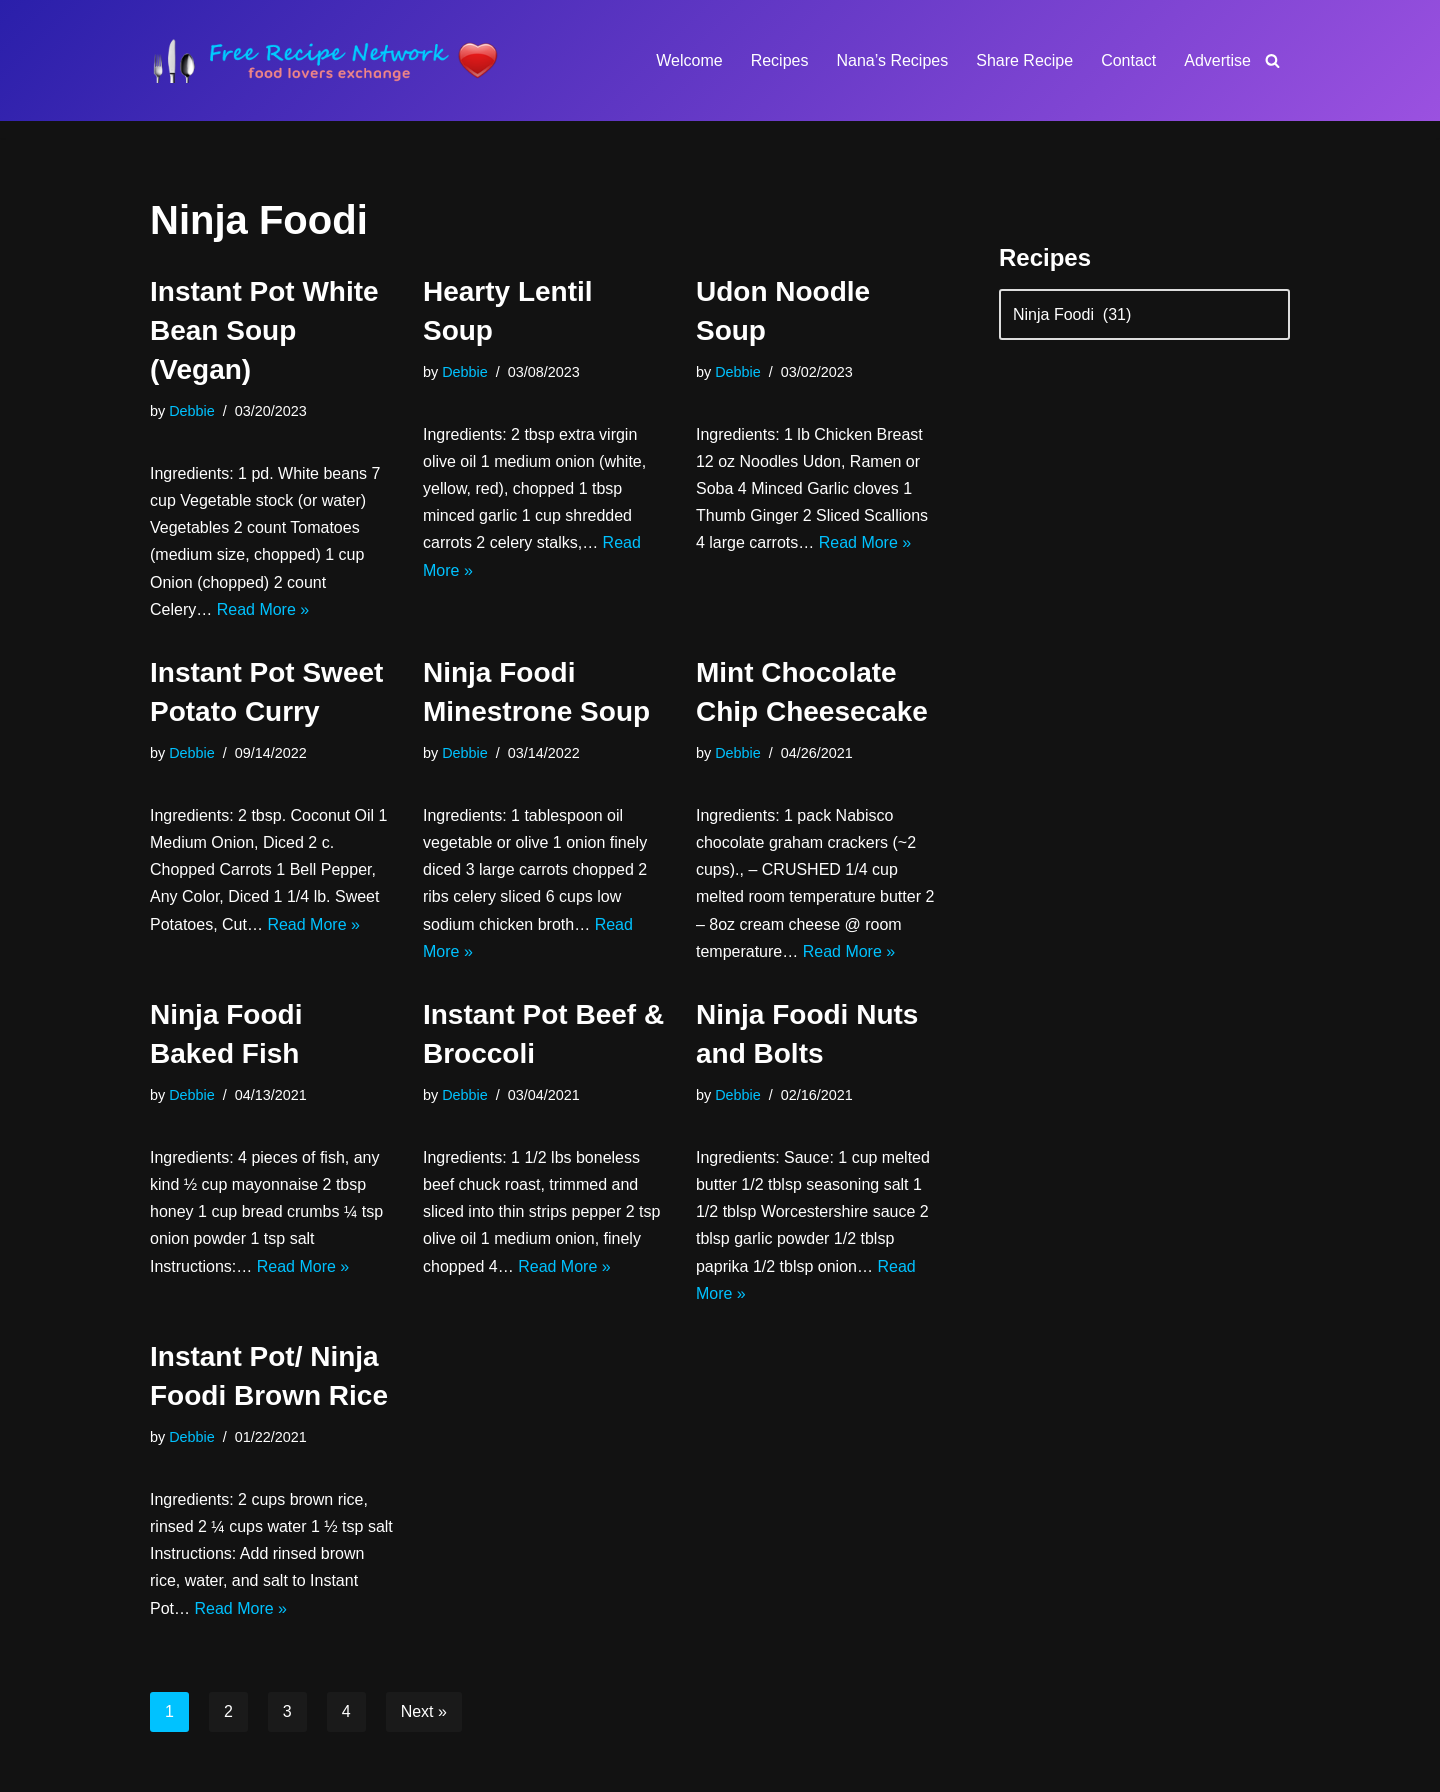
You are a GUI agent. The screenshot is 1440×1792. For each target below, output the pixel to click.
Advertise (1217, 60)
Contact (1128, 60)
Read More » (263, 609)
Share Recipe (1024, 60)
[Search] (1272, 60)
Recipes (780, 60)
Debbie (192, 411)
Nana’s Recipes (892, 60)
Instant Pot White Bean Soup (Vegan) (264, 330)
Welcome (689, 60)
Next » (424, 1711)
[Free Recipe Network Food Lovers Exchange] (325, 60)
